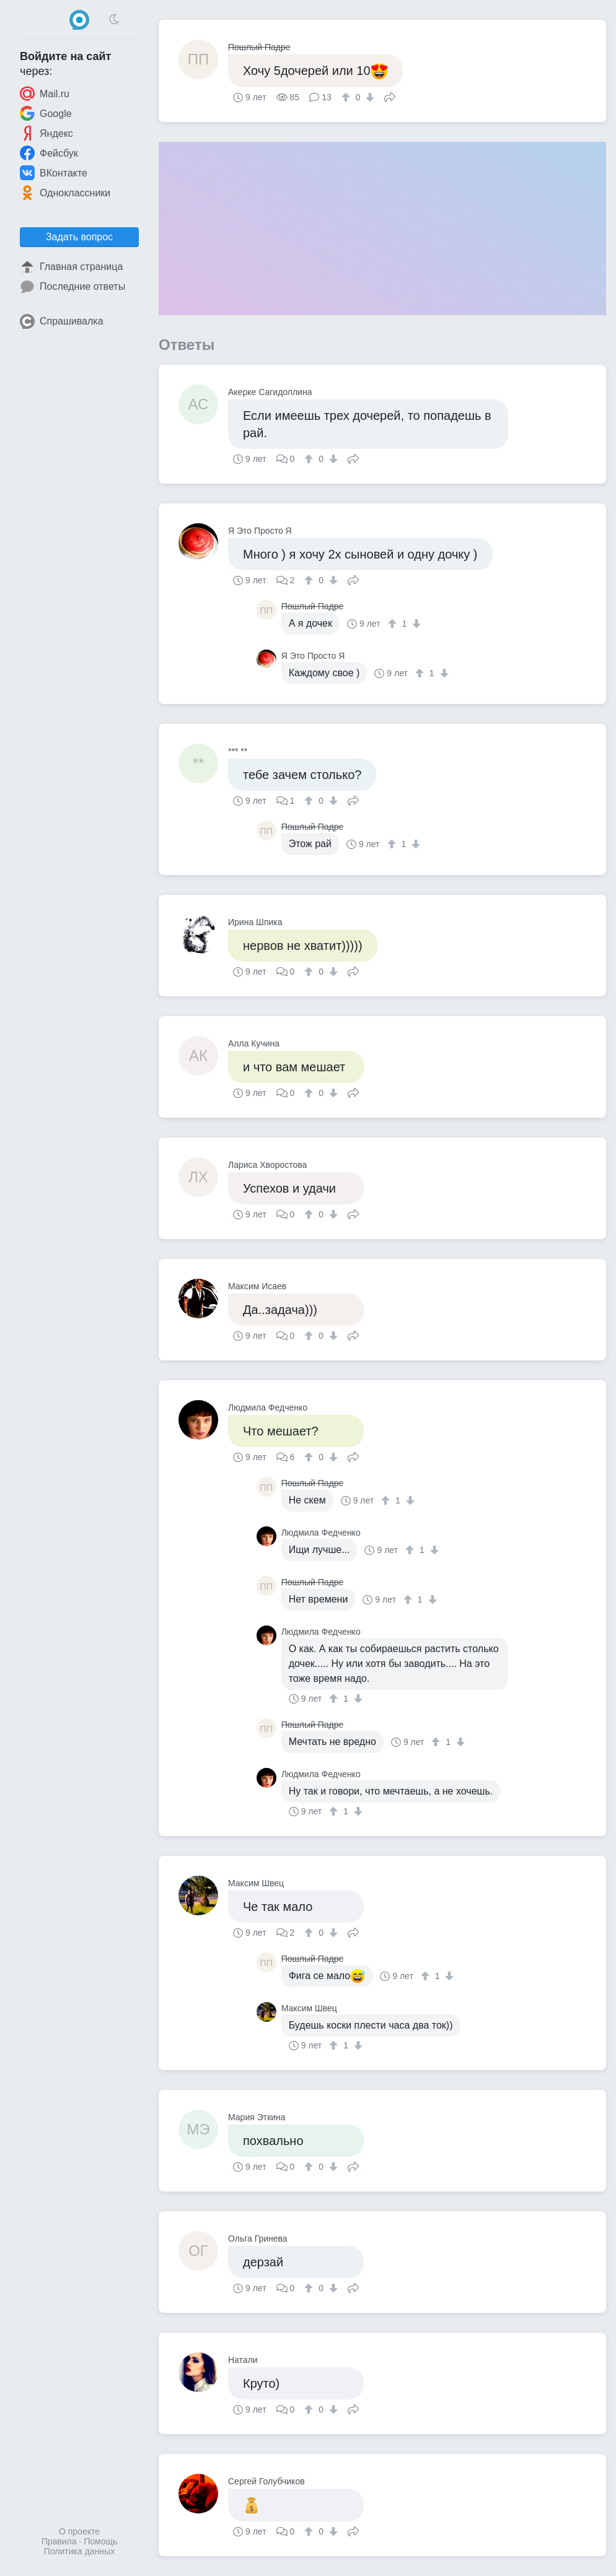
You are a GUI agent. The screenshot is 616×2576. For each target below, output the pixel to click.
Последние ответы (72, 286)
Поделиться (389, 96)
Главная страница (71, 266)
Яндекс (46, 133)
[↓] (368, 97)
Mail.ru (44, 93)
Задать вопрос (79, 237)
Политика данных (79, 2551)
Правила (59, 2541)
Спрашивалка (61, 321)
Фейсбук (49, 153)
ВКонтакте (53, 172)
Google (46, 113)
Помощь (100, 2541)
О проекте (79, 2531)
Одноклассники (65, 192)
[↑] (347, 97)
